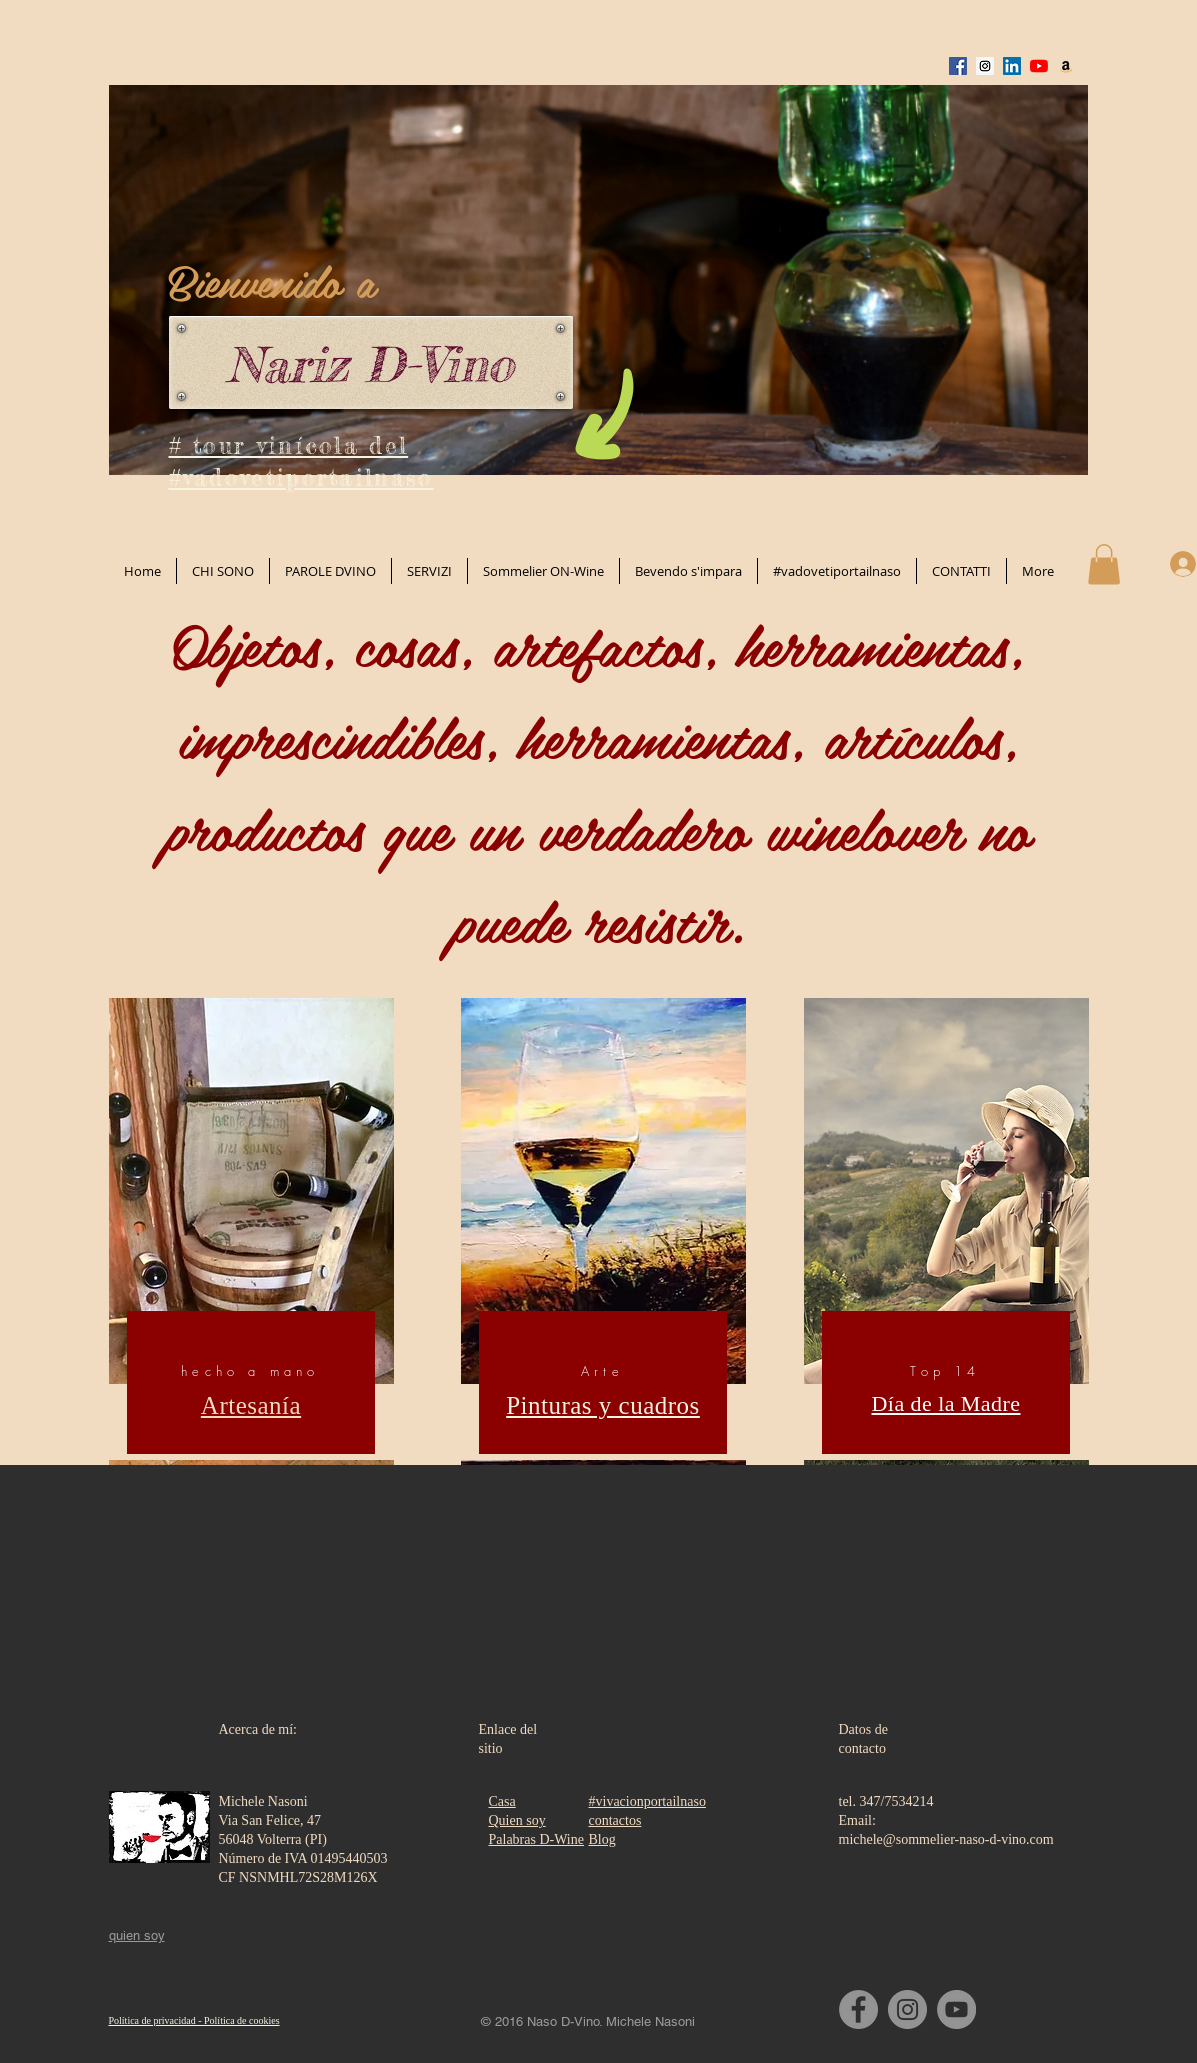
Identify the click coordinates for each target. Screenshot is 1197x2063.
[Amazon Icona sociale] (1066, 66)
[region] (251, 1231)
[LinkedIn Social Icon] (1012, 66)
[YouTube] (956, 2009)
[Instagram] (907, 2009)
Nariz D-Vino (370, 364)
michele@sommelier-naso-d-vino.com (946, 1839)
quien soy (137, 1935)
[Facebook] (858, 2009)
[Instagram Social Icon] (985, 66)
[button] (1104, 564)
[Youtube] (1039, 66)
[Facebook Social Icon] (958, 66)
